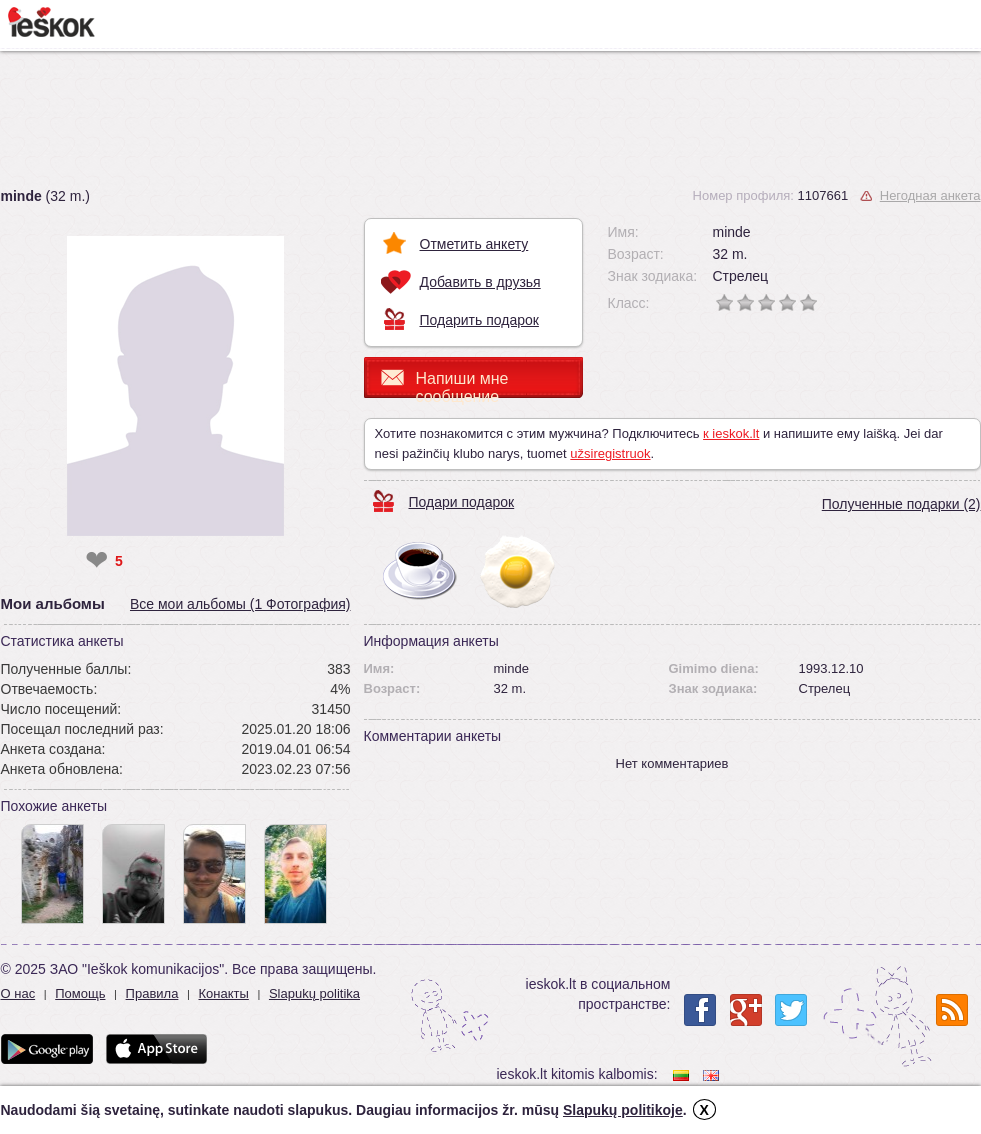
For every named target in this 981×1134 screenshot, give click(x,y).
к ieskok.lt (731, 433)
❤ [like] (96, 561)
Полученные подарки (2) (901, 504)
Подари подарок (462, 502)
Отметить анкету (474, 244)
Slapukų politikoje (623, 1110)
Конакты (223, 993)
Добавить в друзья (480, 282)
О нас (18, 993)
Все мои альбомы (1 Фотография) (240, 604)
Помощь (80, 993)
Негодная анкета (930, 195)
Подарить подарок (479, 320)
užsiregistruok (610, 453)
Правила (152, 993)
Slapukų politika (314, 993)
